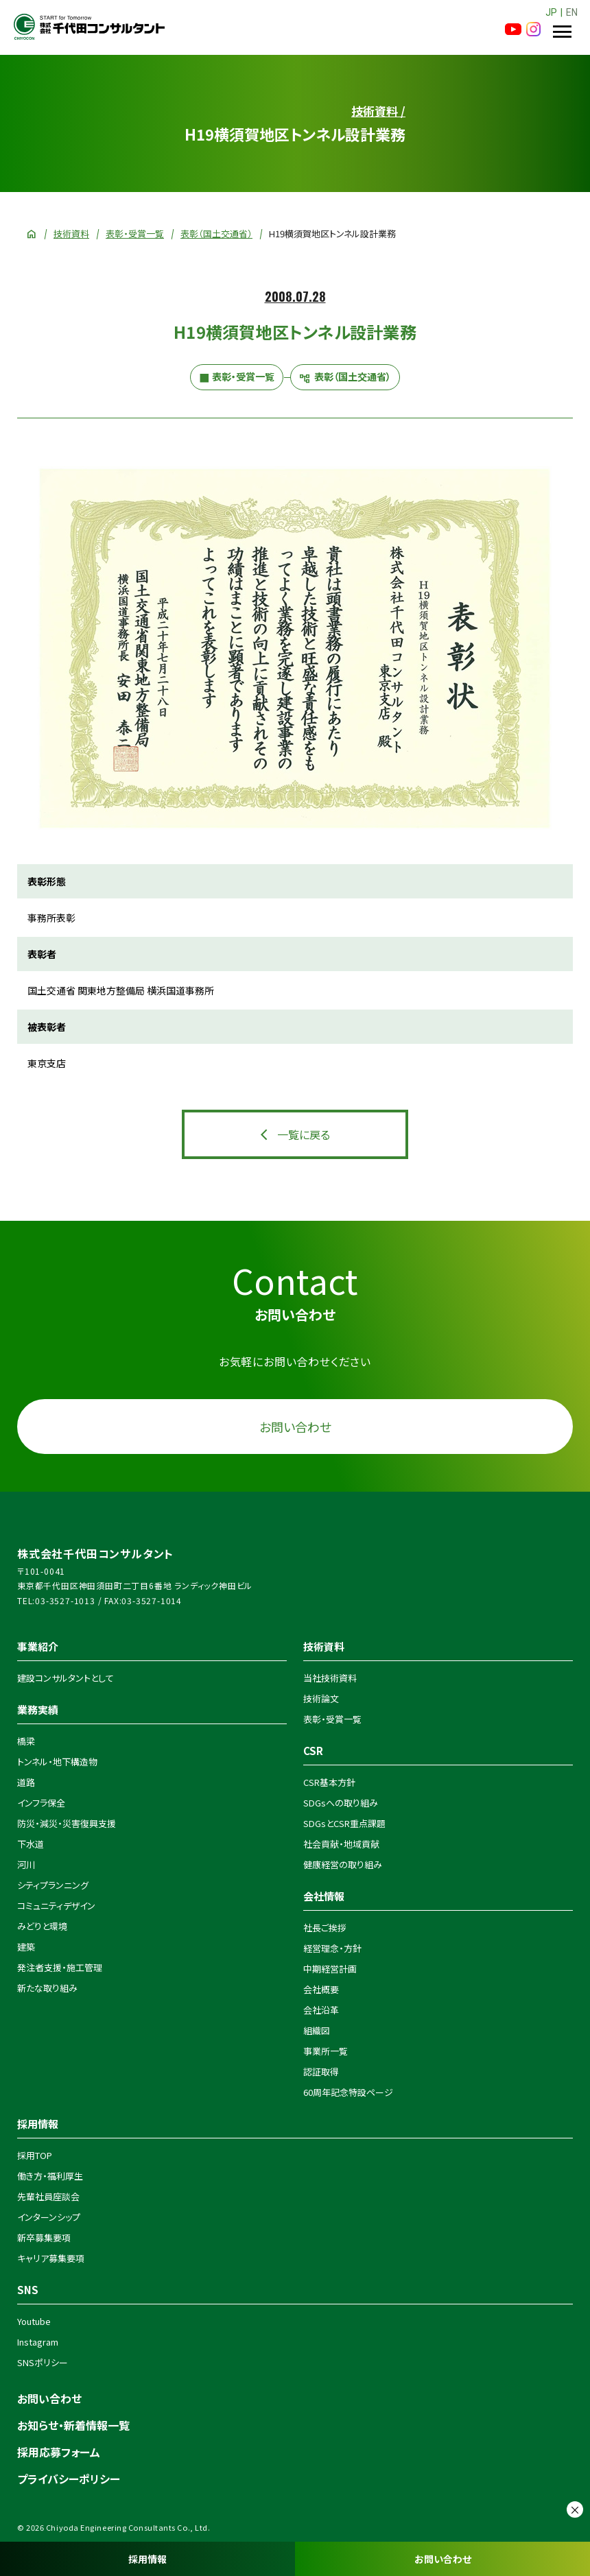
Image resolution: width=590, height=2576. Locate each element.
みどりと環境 (42, 1926)
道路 (26, 1782)
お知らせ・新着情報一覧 (73, 2425)
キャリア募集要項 (50, 2258)
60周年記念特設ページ (348, 2092)
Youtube (34, 2321)
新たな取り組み (47, 1987)
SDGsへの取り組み (340, 1802)
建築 (26, 1946)
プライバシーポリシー (68, 2478)
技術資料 (71, 233)
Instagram (37, 2341)
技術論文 (321, 1698)
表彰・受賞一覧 (135, 233)
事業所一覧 (325, 2051)
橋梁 (26, 1741)
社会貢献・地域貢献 (341, 1843)
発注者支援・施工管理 (59, 1967)
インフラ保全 (41, 1802)
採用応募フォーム (58, 2452)
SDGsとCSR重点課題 (344, 1823)
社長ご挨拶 (324, 1927)
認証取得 (321, 2071)
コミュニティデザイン (56, 1905)
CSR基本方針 (329, 1782)
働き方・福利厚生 (50, 2175)
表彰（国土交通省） (216, 233)
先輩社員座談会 (48, 2196)
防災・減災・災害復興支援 (66, 1823)
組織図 (316, 2030)
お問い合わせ (442, 2559)
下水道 (30, 1843)
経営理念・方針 (332, 1948)
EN (572, 12)
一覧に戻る (303, 1134)
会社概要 (321, 1989)
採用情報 (147, 2559)
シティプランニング (52, 1885)
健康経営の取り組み (342, 1864)
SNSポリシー (42, 2362)
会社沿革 (321, 2009)
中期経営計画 (330, 1968)
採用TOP (34, 2155)
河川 (26, 1864)
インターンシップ (48, 2216)
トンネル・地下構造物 (57, 1761)
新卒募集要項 (44, 2237)
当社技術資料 (330, 1677)
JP (551, 12)
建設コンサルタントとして (65, 1677)
